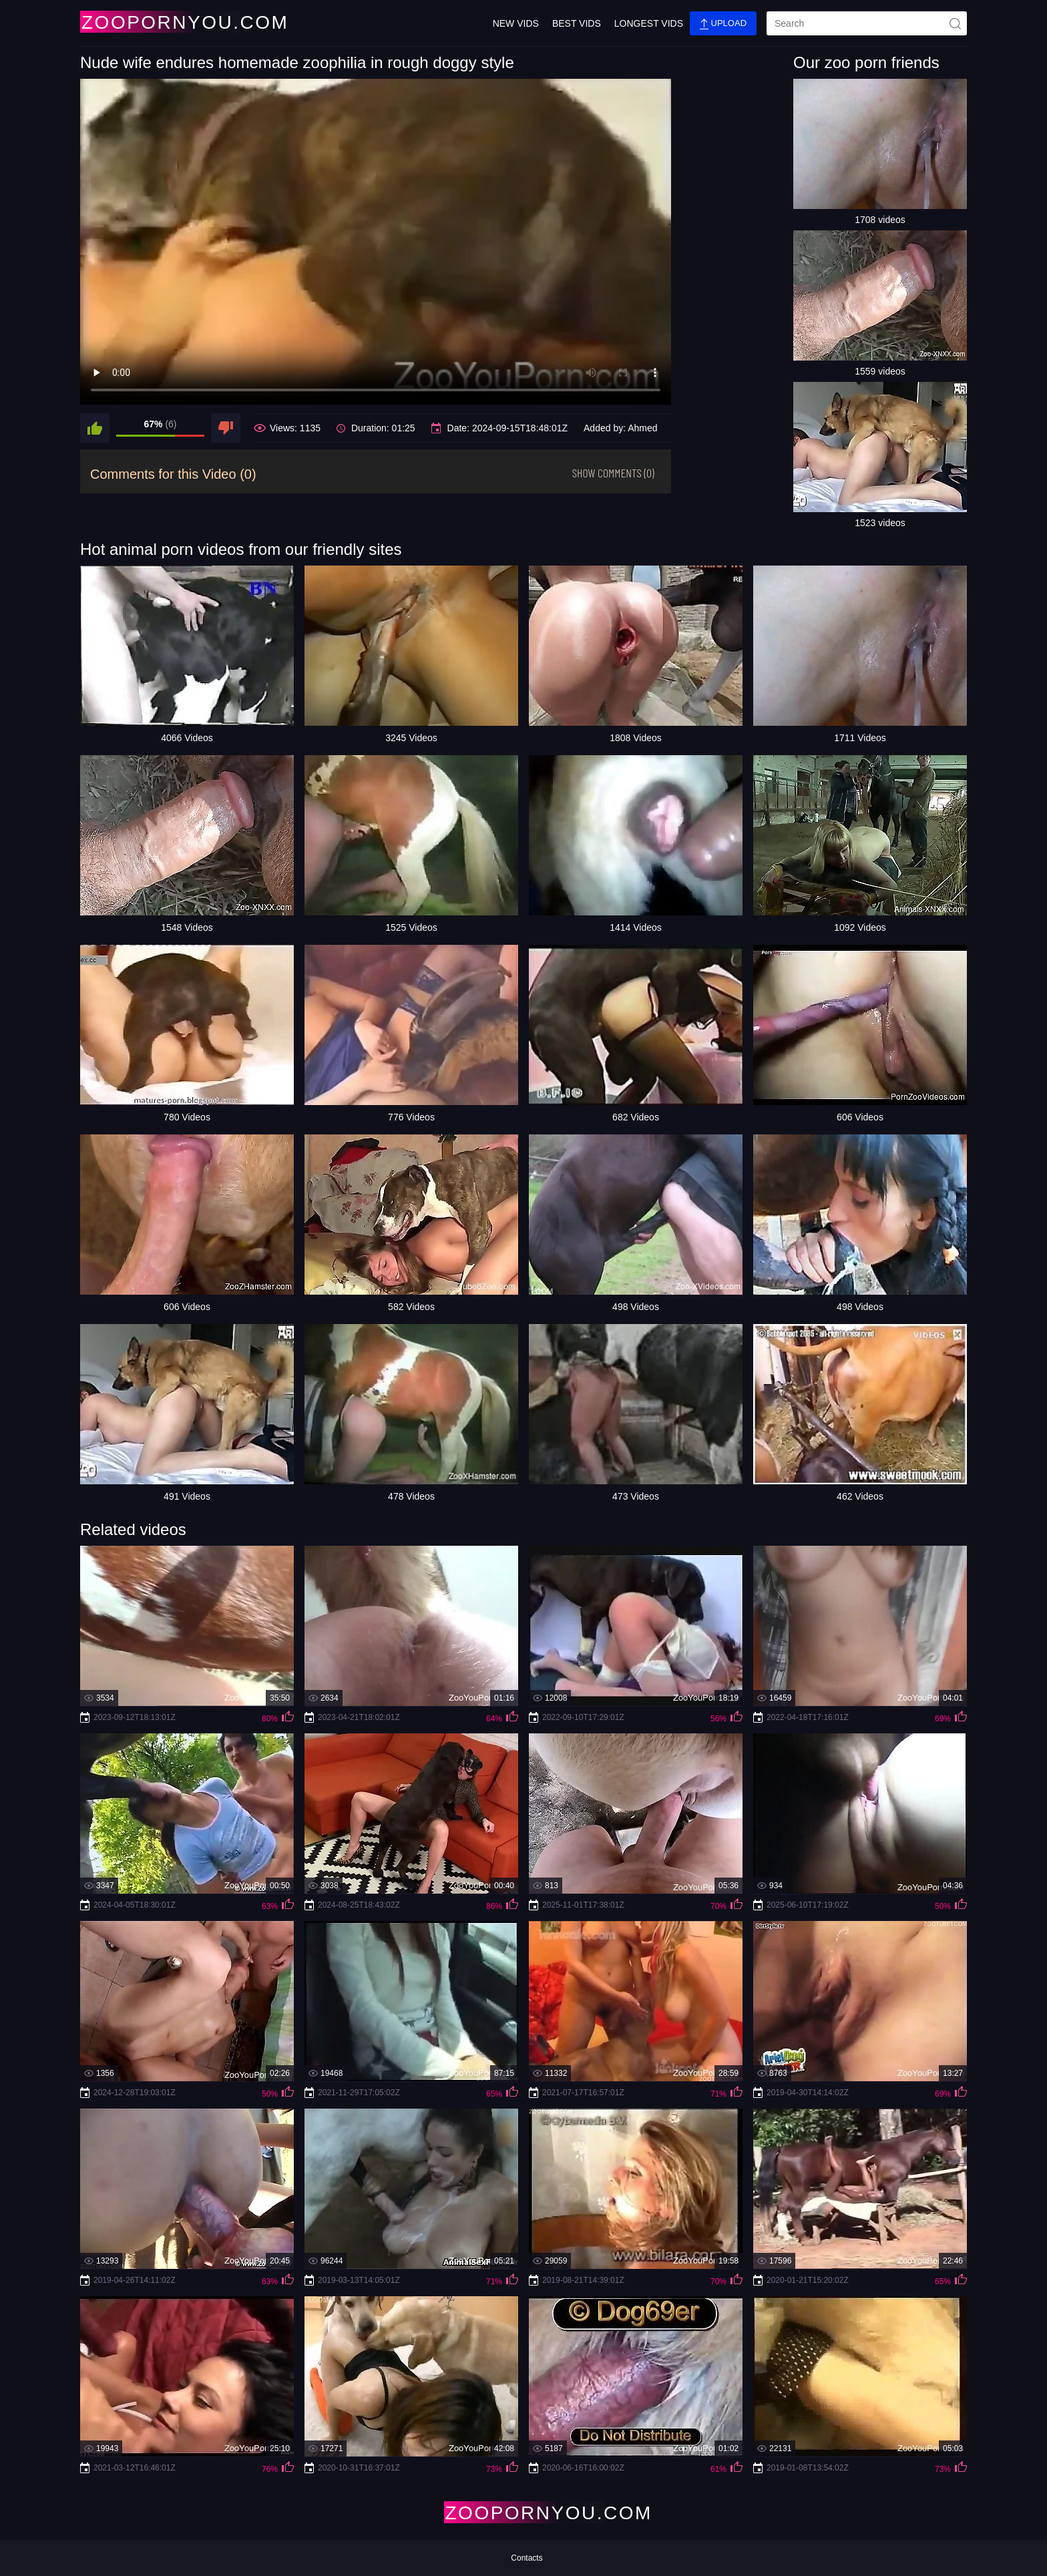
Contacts (526, 2558)
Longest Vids (648, 23)
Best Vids (576, 23)
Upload (723, 23)
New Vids (516, 23)
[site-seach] (955, 23)
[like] (95, 428)
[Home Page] (159, 22)
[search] (867, 23)
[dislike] (225, 428)
